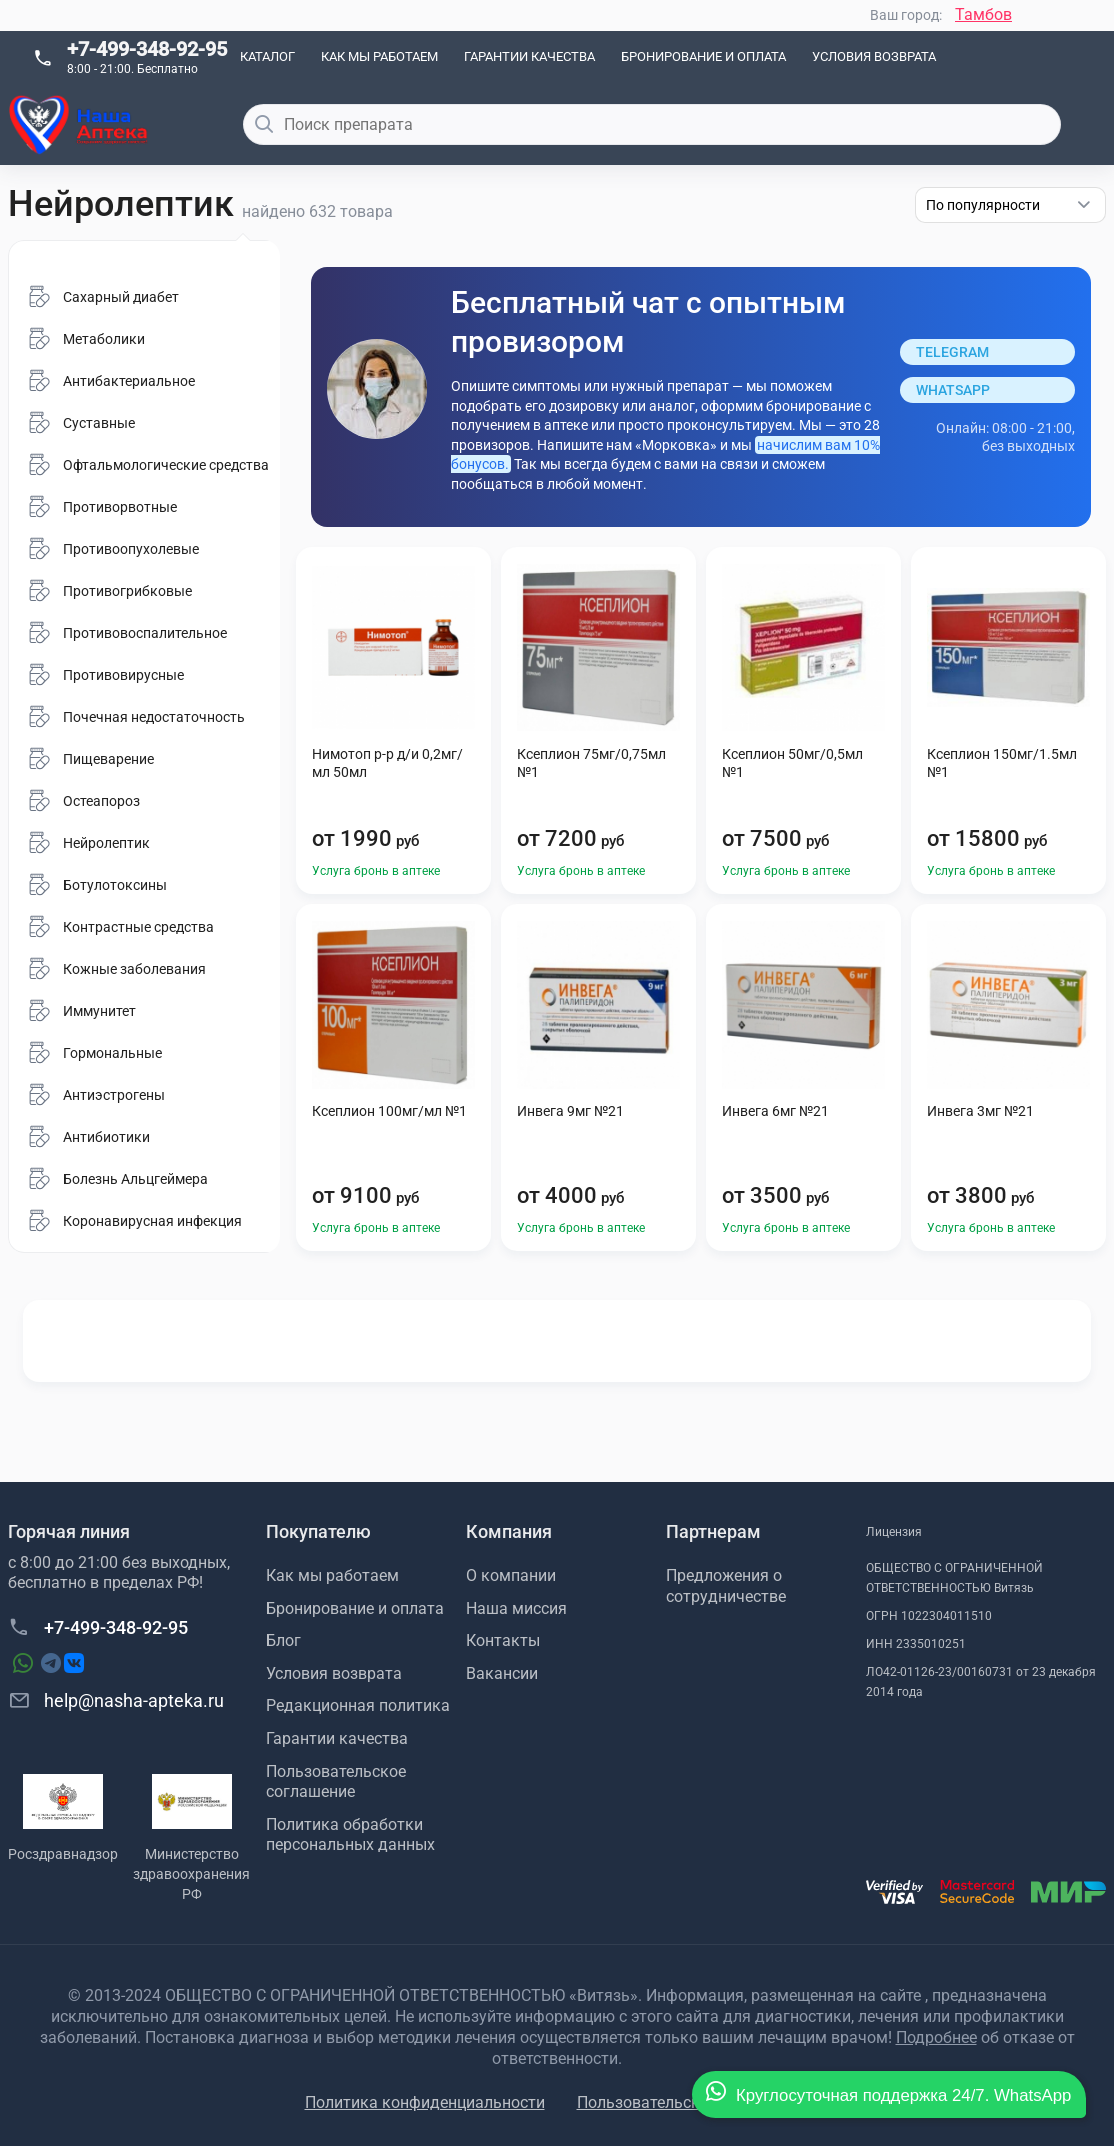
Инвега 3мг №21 (980, 1111)
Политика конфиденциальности (425, 2102)
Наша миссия (516, 1608)
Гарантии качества (529, 56)
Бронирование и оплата (703, 56)
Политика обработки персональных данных (350, 1835)
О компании (511, 1575)
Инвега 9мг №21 (570, 1111)
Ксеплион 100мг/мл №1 (389, 1111)
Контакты (503, 1640)
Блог (283, 1640)
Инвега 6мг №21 (775, 1111)
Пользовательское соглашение (336, 1782)
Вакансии (502, 1673)
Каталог (267, 56)
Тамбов (983, 14)
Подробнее (936, 2037)
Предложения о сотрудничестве (726, 1586)
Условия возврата (874, 56)
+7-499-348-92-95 (147, 49)
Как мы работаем (379, 56)
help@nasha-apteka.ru (116, 1700)
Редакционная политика (358, 1705)
